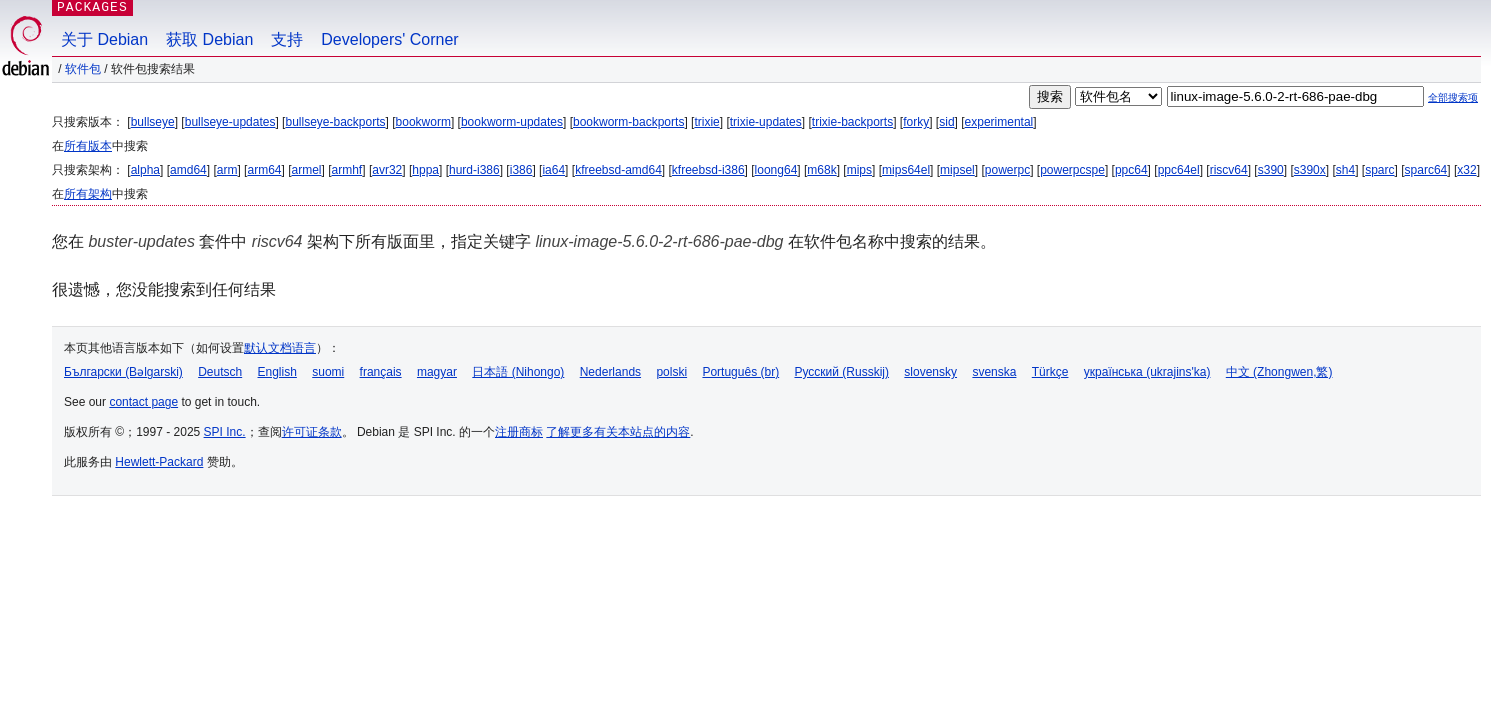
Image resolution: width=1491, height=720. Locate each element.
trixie (706, 122)
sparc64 (1426, 170)
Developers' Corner (389, 39)
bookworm (423, 122)
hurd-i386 (474, 170)
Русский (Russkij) (841, 372)
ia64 (553, 170)
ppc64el (1179, 170)
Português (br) (740, 372)
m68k (821, 170)
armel (307, 170)
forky (916, 122)
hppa (425, 170)
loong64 (776, 170)
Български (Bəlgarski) (123, 372)
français (381, 372)
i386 (521, 170)
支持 (287, 39)
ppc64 (1131, 170)
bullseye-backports (335, 122)
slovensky (930, 372)
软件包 (83, 69)
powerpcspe (1072, 170)
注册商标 (519, 432)
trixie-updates (766, 122)
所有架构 (88, 194)
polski (671, 372)
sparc (1379, 170)
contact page (143, 402)
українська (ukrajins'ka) (1147, 372)
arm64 (264, 170)
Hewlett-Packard (159, 462)
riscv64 (1229, 170)
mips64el (906, 170)
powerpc (1007, 170)
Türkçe (1050, 372)
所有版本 (88, 146)
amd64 (188, 170)
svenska (994, 372)
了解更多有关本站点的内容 (618, 432)
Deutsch (220, 372)
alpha (145, 170)
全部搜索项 (1453, 97)
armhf (347, 170)
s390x (1310, 170)
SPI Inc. (225, 432)
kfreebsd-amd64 (618, 170)
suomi (328, 372)
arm (227, 170)
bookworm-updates (512, 122)
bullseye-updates (230, 122)
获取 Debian (209, 39)
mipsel (957, 170)
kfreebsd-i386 (708, 170)
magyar (437, 372)
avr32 (387, 170)
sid (946, 122)
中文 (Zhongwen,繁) (1279, 372)
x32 (1466, 170)
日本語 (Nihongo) (518, 372)
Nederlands (610, 372)
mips (859, 170)
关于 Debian (104, 39)
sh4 (1345, 170)
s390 (1271, 170)
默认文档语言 (280, 348)
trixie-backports (852, 122)
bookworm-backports (628, 122)
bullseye (153, 122)
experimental (999, 122)
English (277, 372)
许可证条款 (312, 432)
